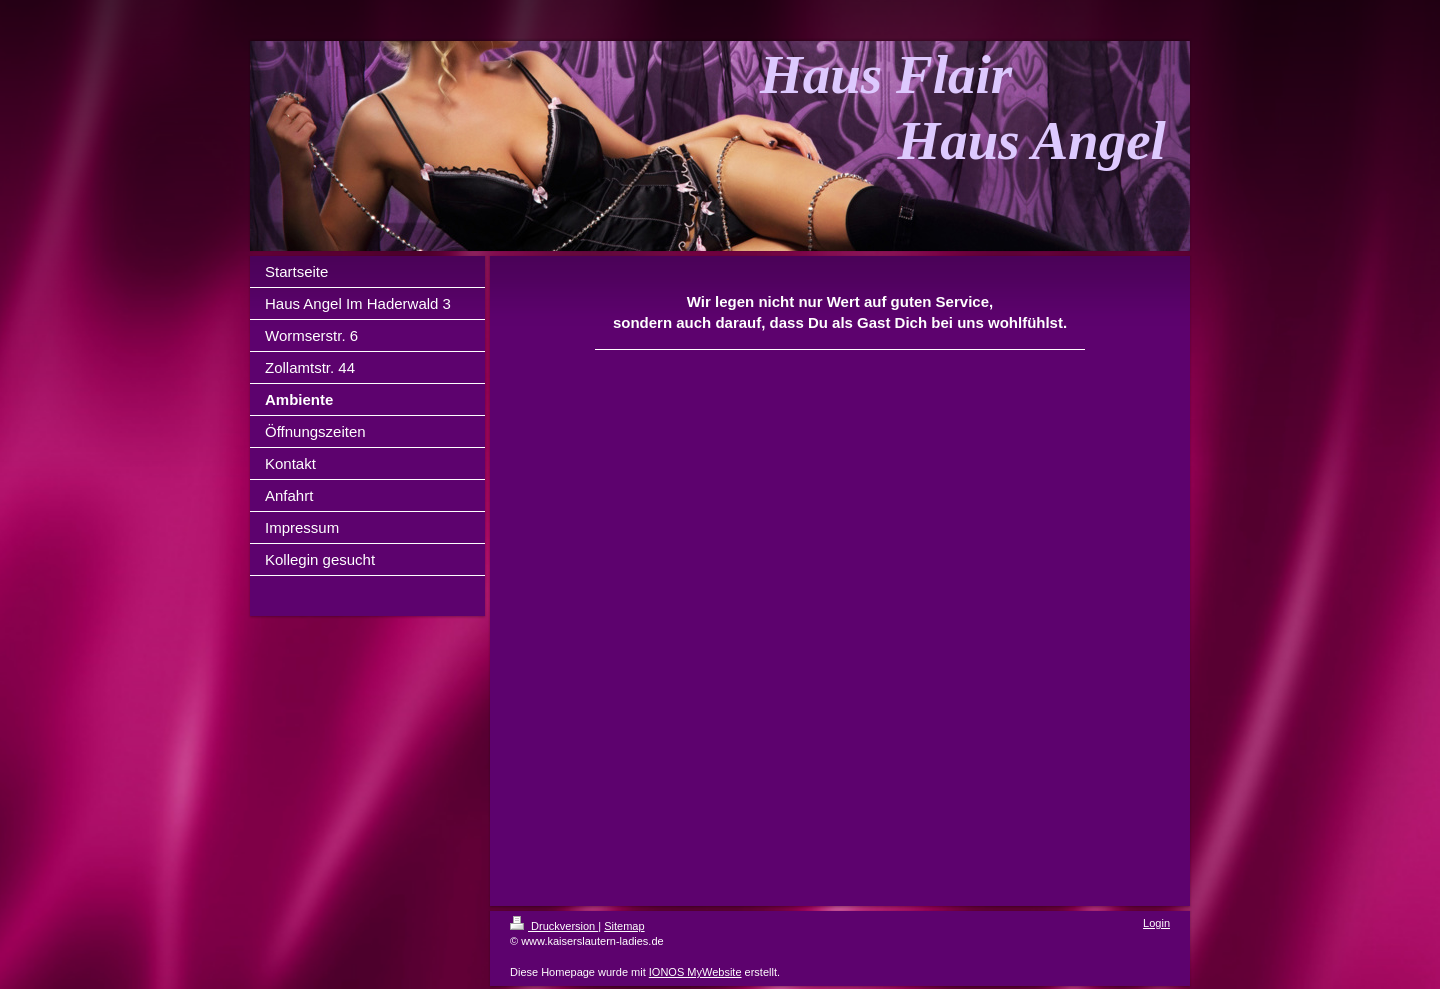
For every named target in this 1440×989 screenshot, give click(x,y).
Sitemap (624, 926)
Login (1156, 923)
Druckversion (554, 926)
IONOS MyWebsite (695, 972)
